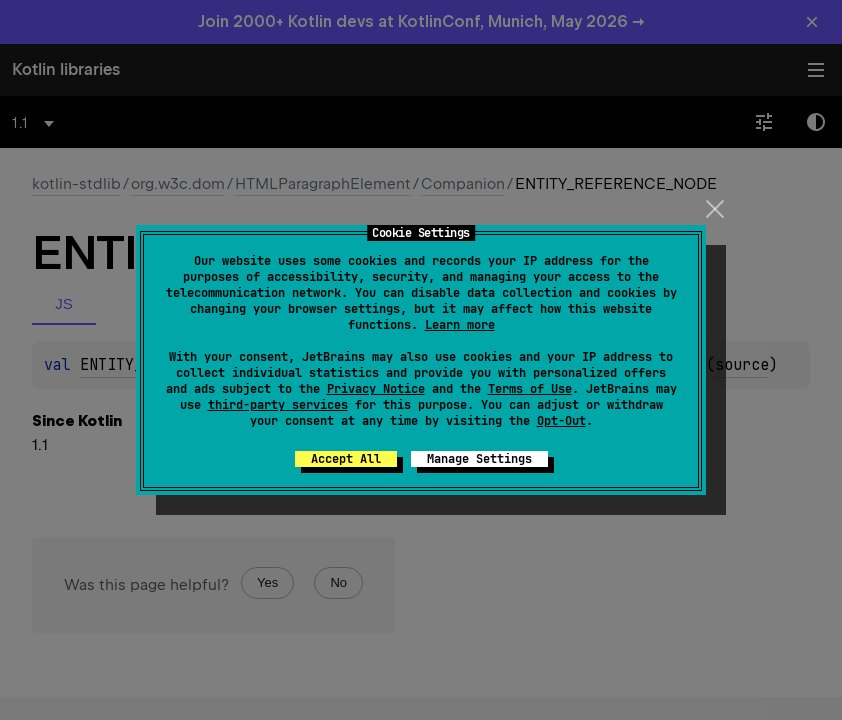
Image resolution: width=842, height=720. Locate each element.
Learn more (460, 325)
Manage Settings (479, 459)
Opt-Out (561, 421)
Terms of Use (530, 389)
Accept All (346, 459)
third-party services (278, 405)
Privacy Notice (376, 389)
